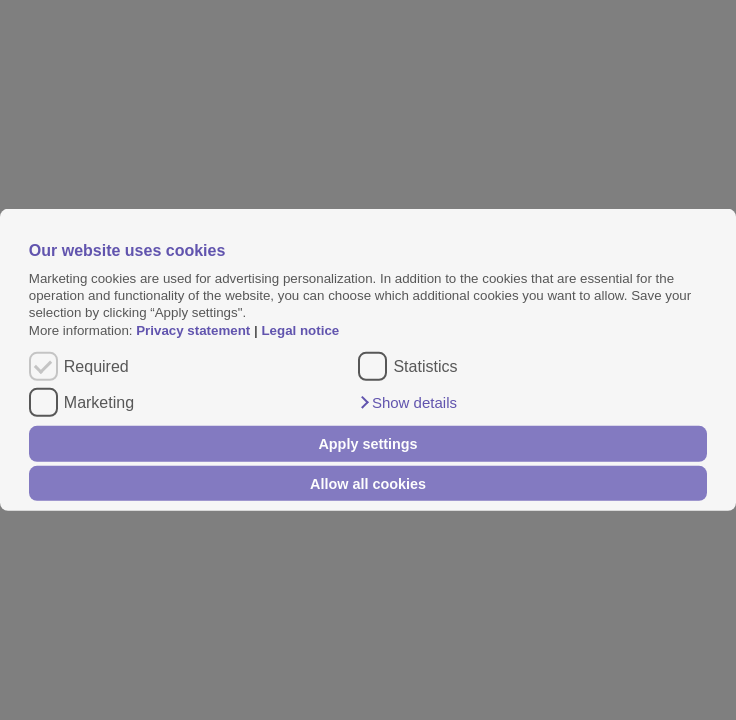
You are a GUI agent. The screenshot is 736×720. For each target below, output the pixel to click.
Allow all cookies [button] (368, 483)
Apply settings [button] (367, 444)
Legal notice (300, 330)
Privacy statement (193, 330)
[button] (407, 403)
